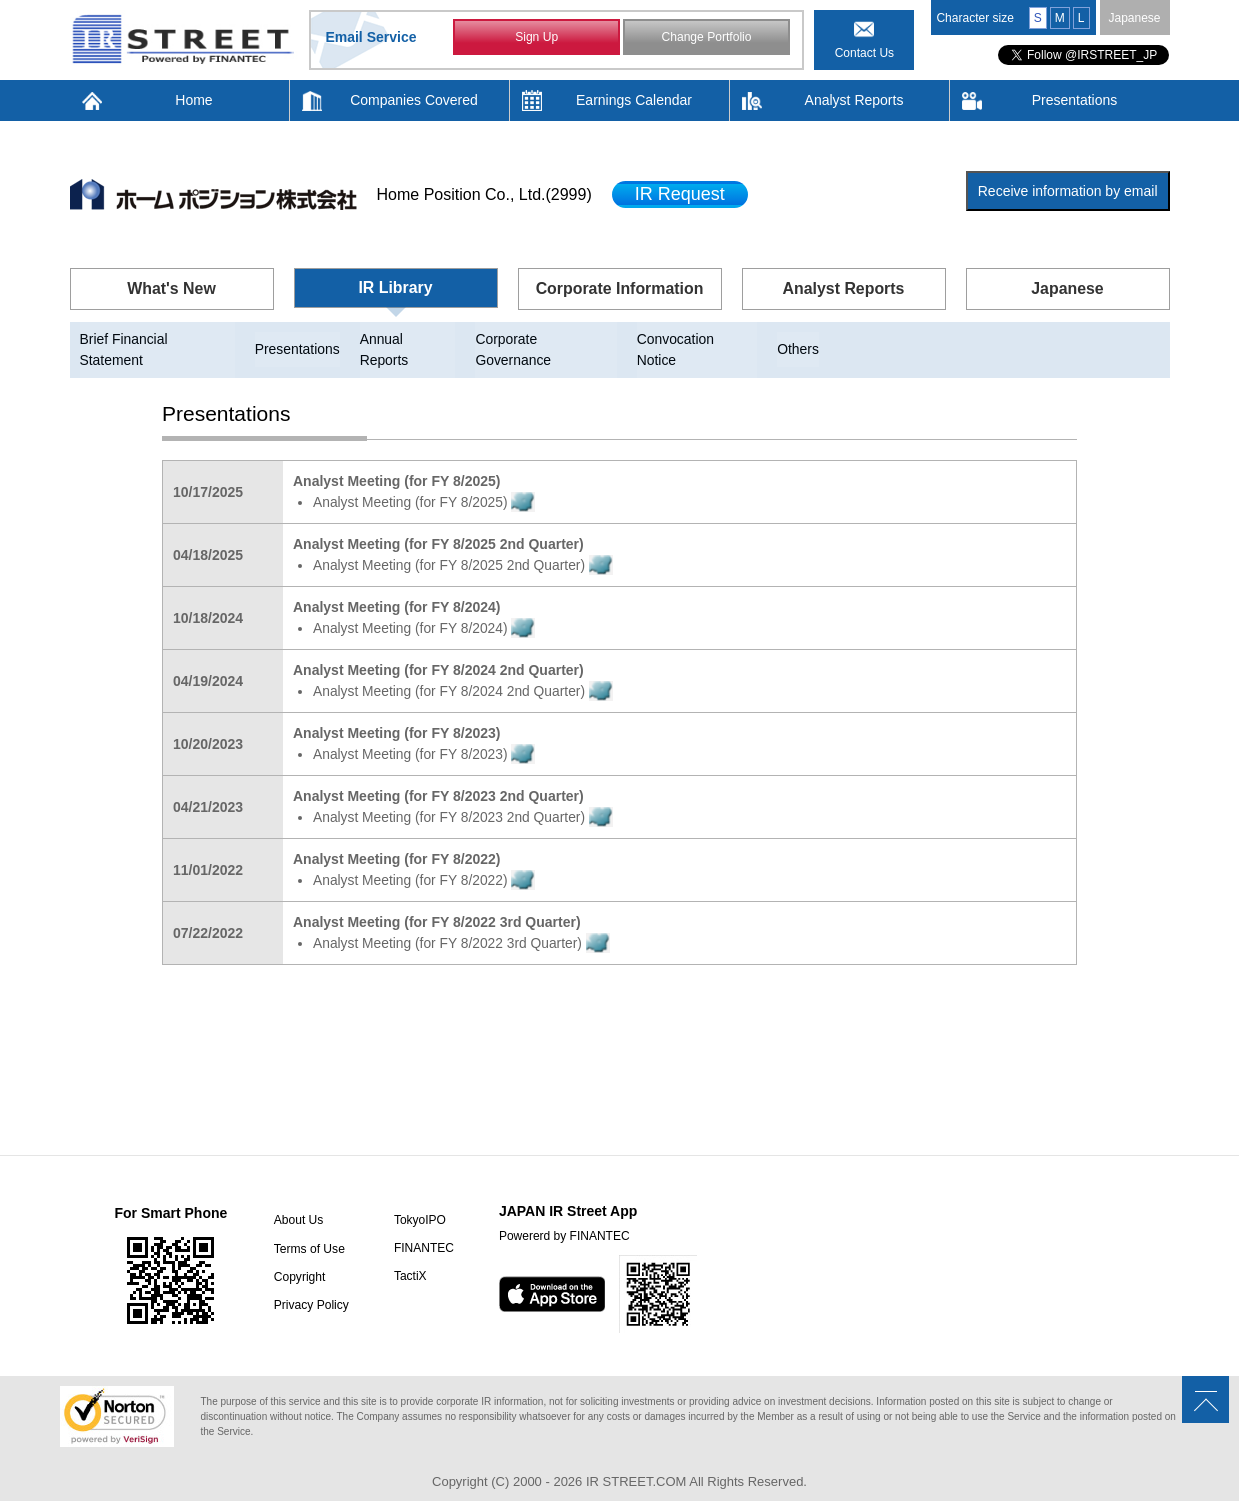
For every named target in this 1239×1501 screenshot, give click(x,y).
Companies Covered (414, 100)
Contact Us (864, 53)
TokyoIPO (418, 1200)
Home (193, 100)
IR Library (395, 287)
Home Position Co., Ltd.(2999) (484, 194)
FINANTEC (422, 1228)
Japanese (1134, 18)
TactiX (408, 1256)
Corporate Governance (549, 339)
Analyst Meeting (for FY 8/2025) (425, 482)
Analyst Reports (854, 100)
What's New (171, 288)
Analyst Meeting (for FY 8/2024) (425, 608)
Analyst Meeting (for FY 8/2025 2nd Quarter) (465, 545)
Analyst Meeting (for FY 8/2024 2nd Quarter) (465, 671)
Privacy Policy (309, 1284)
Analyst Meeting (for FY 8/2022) (425, 860)
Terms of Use (307, 1228)
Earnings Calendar (634, 100)
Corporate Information (619, 288)
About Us (296, 1200)
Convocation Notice (700, 339)
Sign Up (536, 38)
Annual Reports (410, 339)
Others (803, 339)
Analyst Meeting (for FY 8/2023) (425, 734)
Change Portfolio (706, 38)
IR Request (680, 194)
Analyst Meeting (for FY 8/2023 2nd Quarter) (465, 797)
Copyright (297, 1256)
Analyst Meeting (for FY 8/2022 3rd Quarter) (463, 923)
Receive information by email (1068, 191)
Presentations (1075, 100)
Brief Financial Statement (158, 339)
